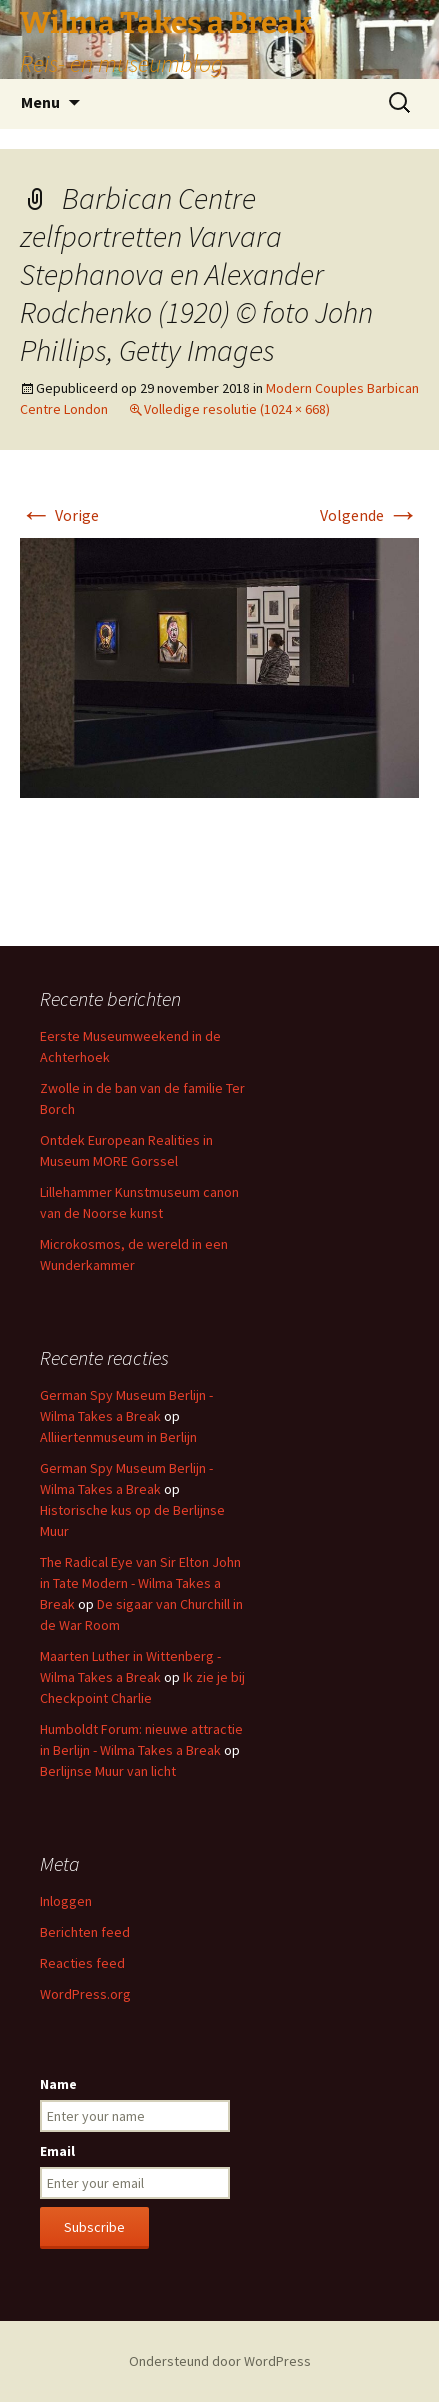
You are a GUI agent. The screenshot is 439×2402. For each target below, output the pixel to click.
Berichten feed (85, 1932)
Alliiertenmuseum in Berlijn (118, 1437)
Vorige (59, 515)
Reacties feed (82, 1963)
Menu (40, 102)
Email (57, 2151)
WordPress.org (85, 1994)
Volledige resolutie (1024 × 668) (237, 409)
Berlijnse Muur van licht (108, 1771)
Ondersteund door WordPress (220, 2361)
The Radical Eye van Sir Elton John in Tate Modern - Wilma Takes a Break (140, 1583)
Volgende (369, 515)
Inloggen (66, 1901)
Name (58, 2084)
